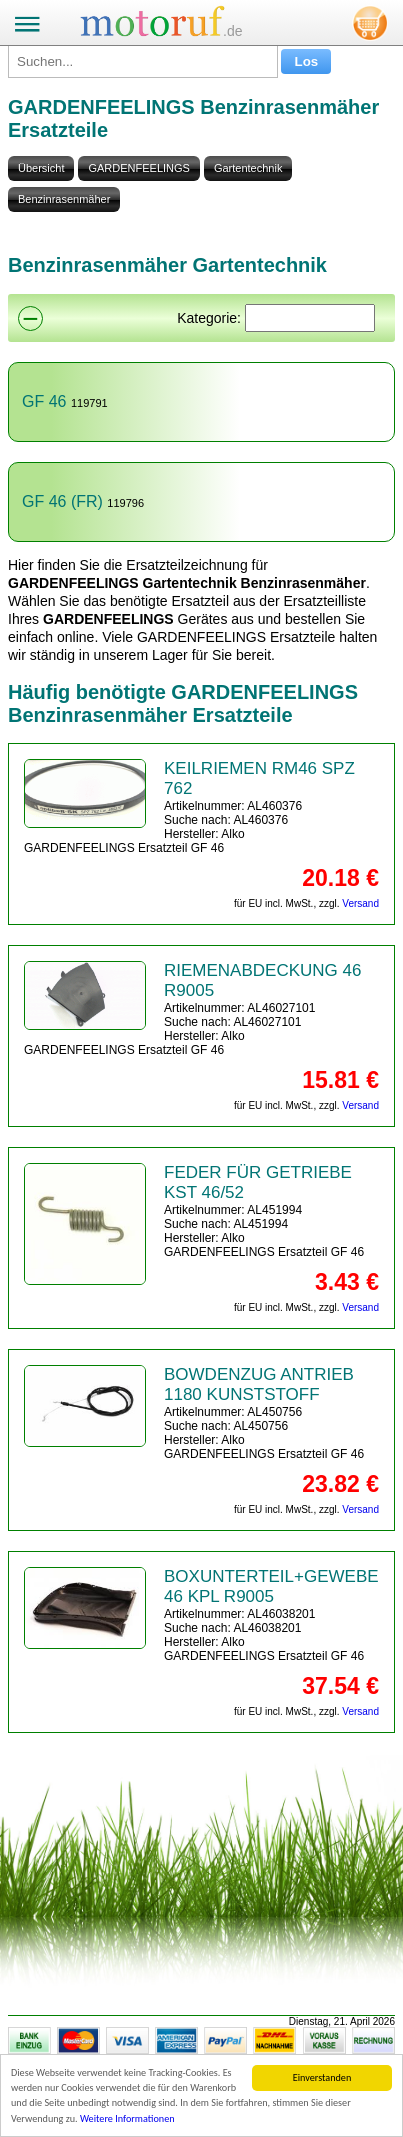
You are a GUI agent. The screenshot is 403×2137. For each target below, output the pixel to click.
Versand (360, 903)
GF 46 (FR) (62, 501)
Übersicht (41, 168)
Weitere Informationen (127, 2119)
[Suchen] (310, 318)
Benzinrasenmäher (64, 199)
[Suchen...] (143, 61)
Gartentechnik (248, 168)
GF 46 (44, 401)
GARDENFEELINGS (138, 168)
